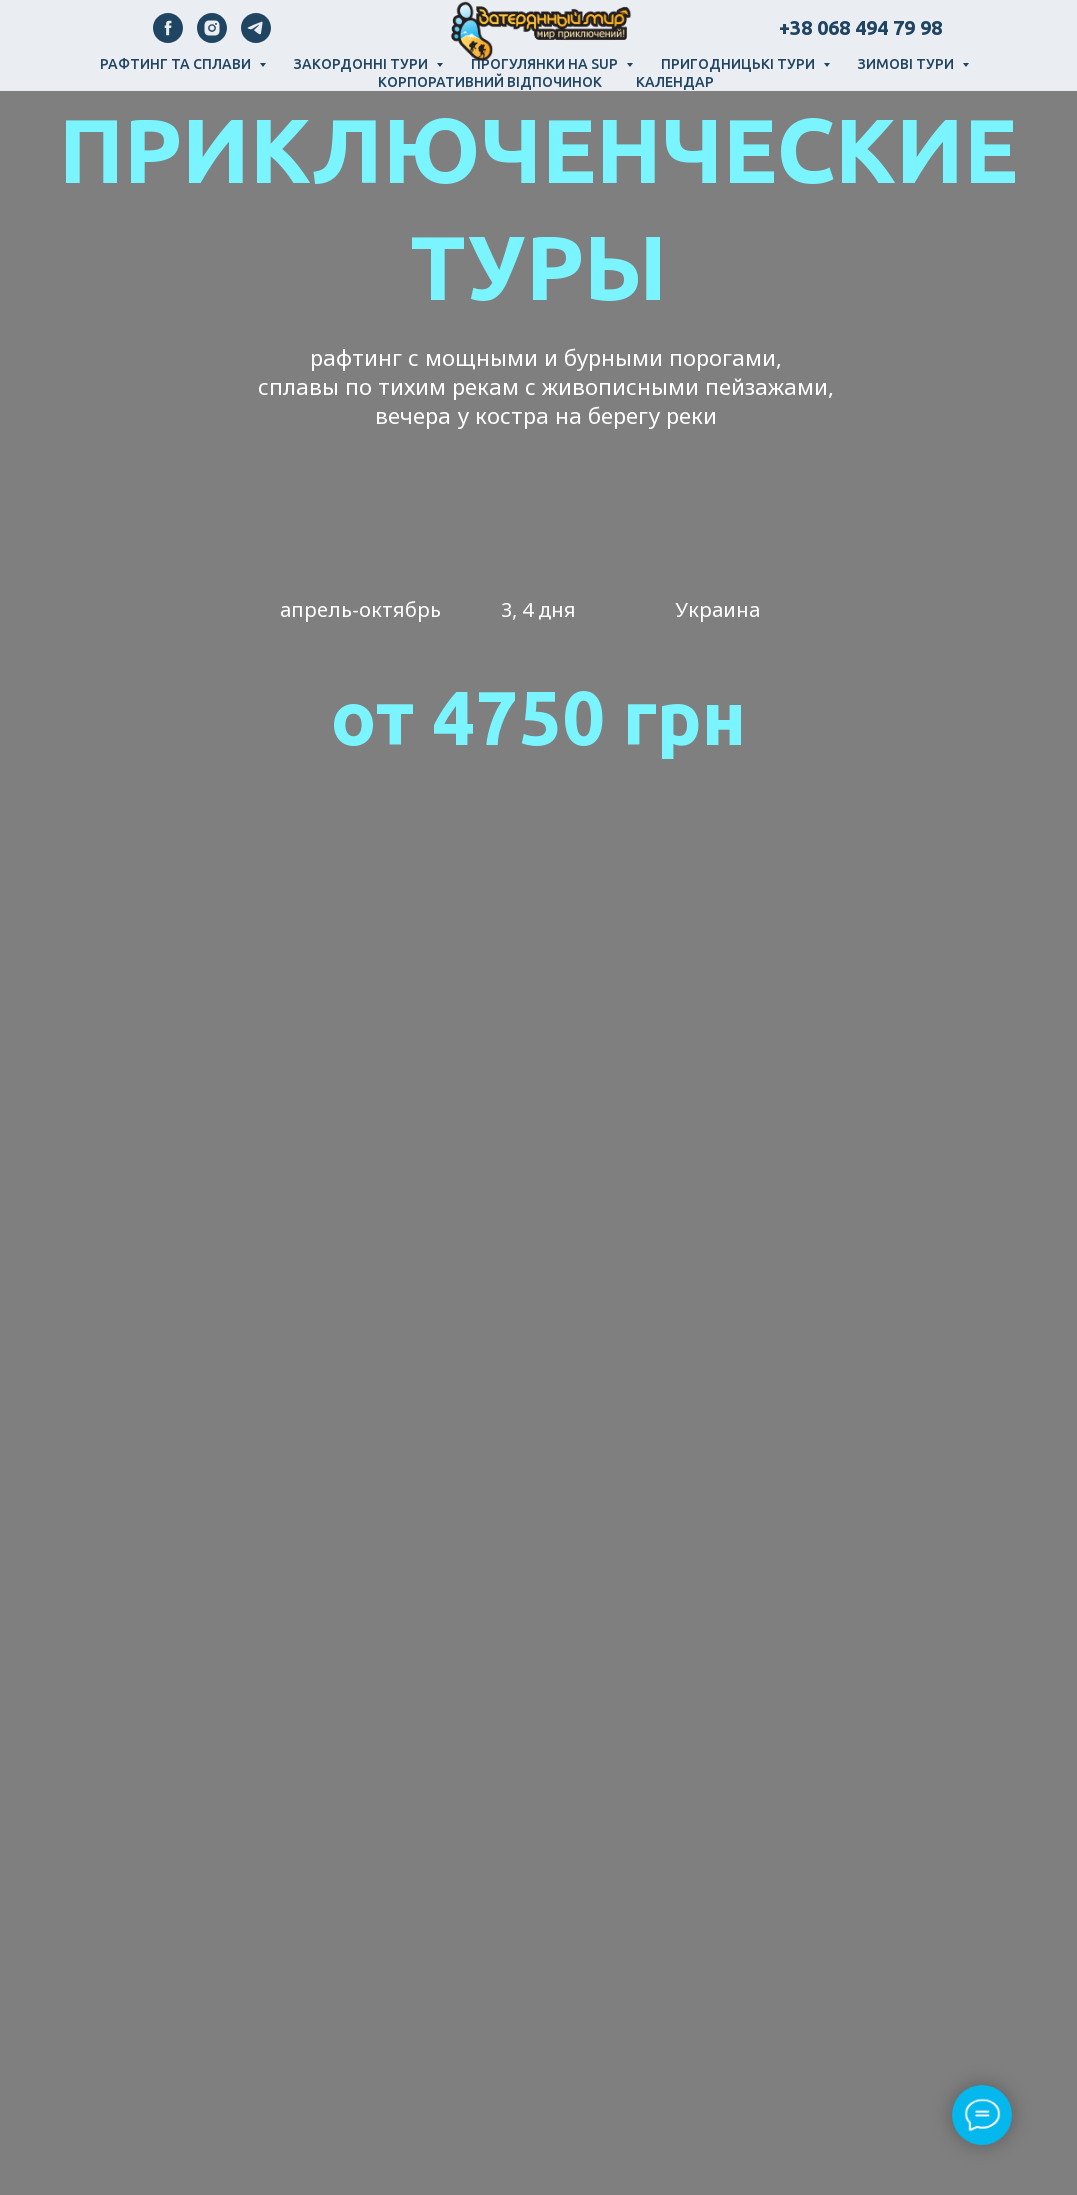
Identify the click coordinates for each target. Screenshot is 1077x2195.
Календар (675, 82)
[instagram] (212, 37)
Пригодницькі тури (739, 64)
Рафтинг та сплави (177, 64)
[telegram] (256, 37)
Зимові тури (907, 64)
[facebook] (168, 37)
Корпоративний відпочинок (490, 82)
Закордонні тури (362, 64)
